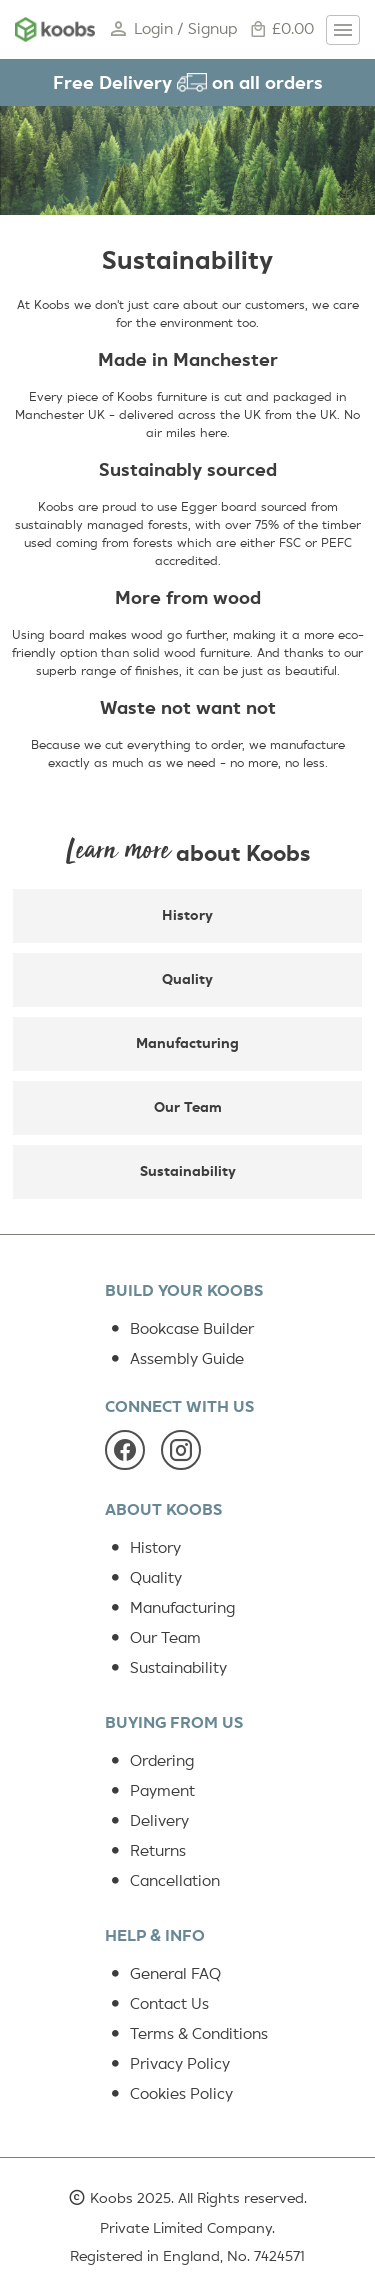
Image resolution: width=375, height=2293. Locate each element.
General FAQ (163, 1974)
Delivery (147, 1821)
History (187, 915)
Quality (187, 979)
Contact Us (157, 2004)
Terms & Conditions (186, 2034)
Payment (150, 1791)
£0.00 (281, 30)
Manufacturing (187, 1043)
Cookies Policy (169, 2094)
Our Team (188, 1107)
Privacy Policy (167, 2064)
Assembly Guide (174, 1359)
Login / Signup (172, 29)
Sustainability (188, 1171)
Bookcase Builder (179, 1329)
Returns (145, 1851)
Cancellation (162, 1881)
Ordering (149, 1761)
